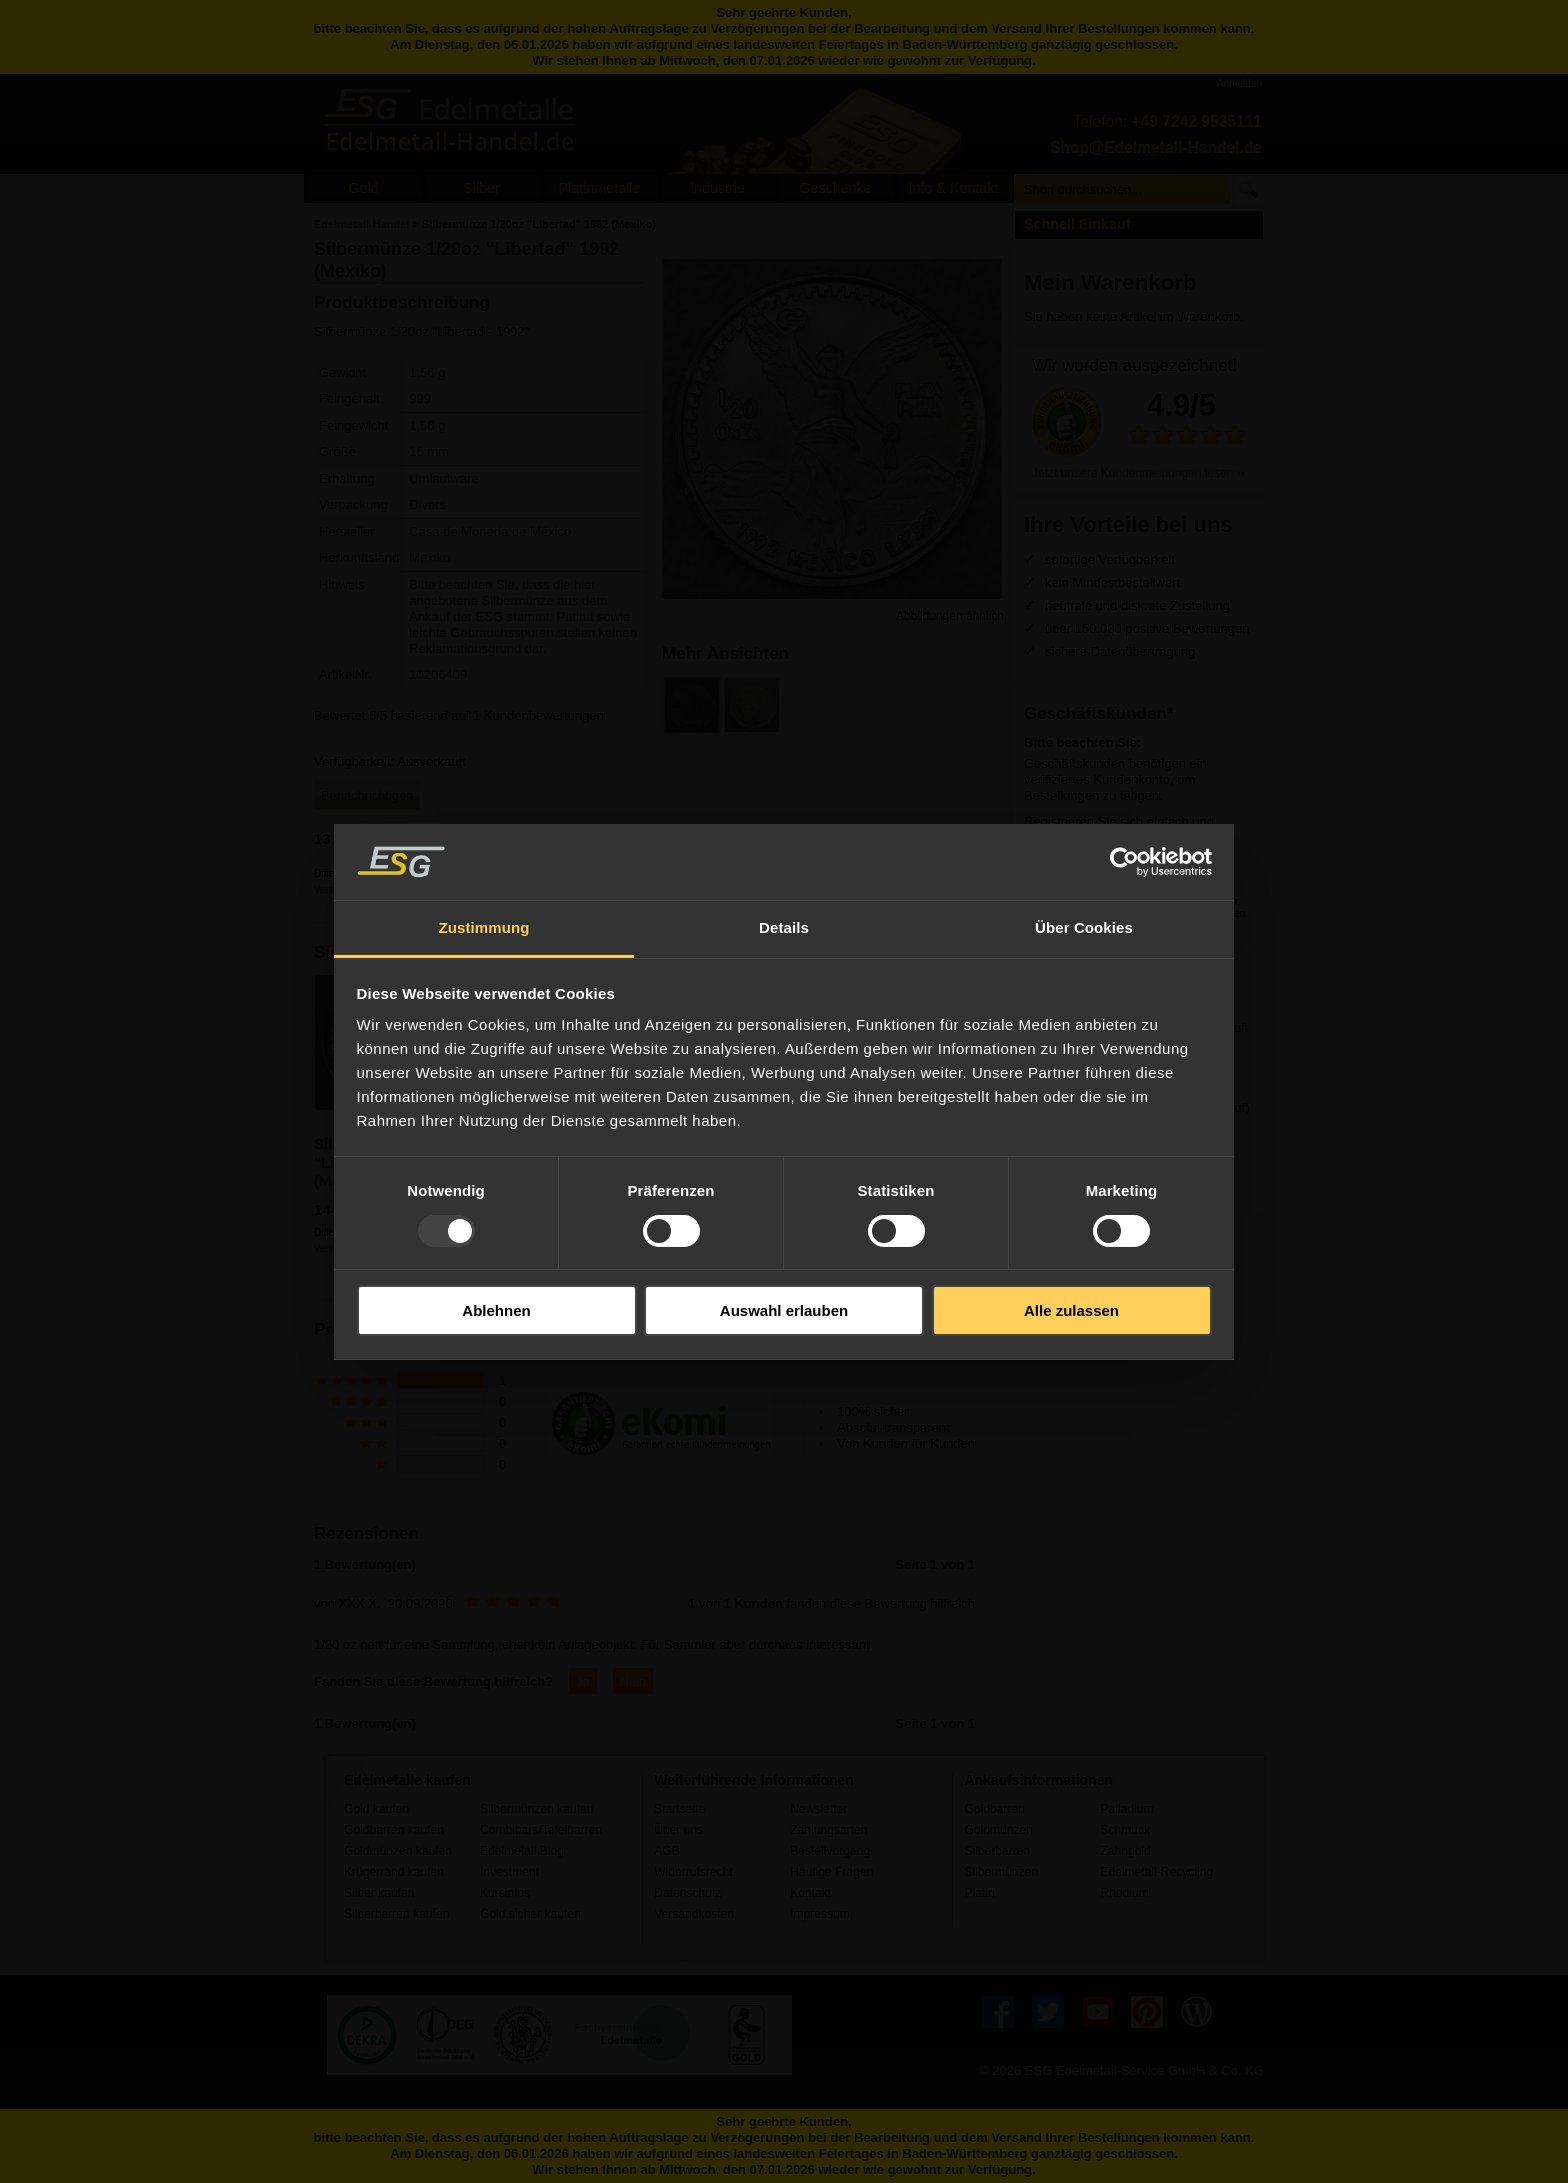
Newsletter (818, 1809)
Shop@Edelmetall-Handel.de (1156, 147)
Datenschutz (687, 1893)
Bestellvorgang (830, 1851)
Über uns (678, 1830)
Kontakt (810, 1893)
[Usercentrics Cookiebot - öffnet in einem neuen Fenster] (1124, 862)
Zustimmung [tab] (484, 927)
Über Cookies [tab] (1084, 927)
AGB (667, 1851)
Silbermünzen (1001, 1872)
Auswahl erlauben (784, 1310)
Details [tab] (784, 927)
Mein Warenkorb (1110, 282)
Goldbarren (994, 1809)
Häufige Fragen (831, 1872)
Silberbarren (997, 1851)
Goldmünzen (998, 1830)
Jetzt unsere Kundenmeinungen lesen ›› (1138, 473)
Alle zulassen (1071, 1310)
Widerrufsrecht (693, 1872)
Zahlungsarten (828, 1830)
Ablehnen (496, 1310)
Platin (979, 1893)
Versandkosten (694, 1914)
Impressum (820, 1914)
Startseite (679, 1809)
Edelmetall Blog (522, 1851)
